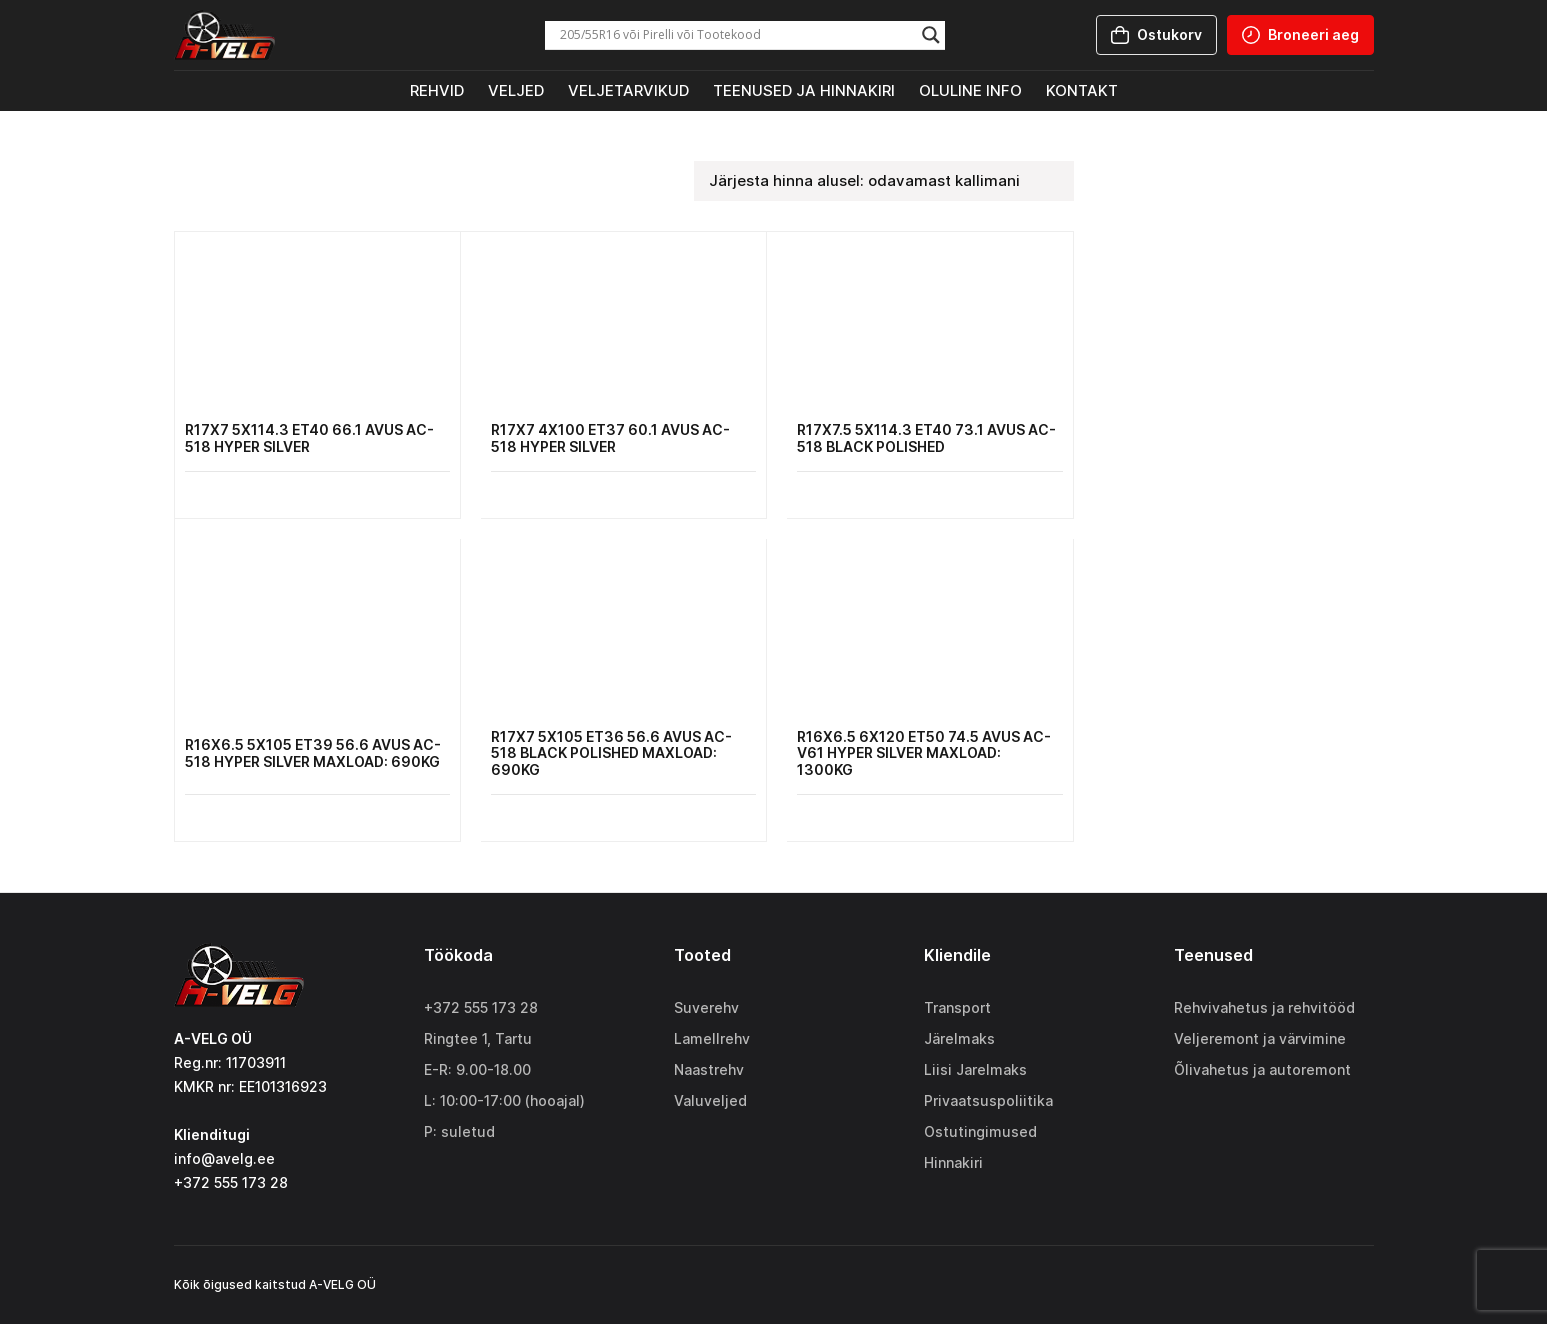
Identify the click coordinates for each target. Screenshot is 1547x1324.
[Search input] (736, 35)
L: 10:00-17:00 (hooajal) (504, 1100)
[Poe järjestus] (884, 181)
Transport (957, 1007)
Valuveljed (710, 1100)
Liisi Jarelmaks (975, 1069)
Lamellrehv (712, 1038)
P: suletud (459, 1131)
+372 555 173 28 (481, 1007)
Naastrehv (709, 1069)
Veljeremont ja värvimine (1260, 1038)
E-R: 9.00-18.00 (477, 1069)
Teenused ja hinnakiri (804, 90)
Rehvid (437, 90)
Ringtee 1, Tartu (478, 1038)
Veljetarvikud (628, 90)
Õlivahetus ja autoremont (1262, 1069)
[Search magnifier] (931, 35)
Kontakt (1082, 90)
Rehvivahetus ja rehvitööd (1264, 1007)
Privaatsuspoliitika (988, 1100)
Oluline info (970, 90)
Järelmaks (959, 1038)
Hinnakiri (953, 1162)
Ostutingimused (980, 1131)
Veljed (516, 90)
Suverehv (706, 1007)
